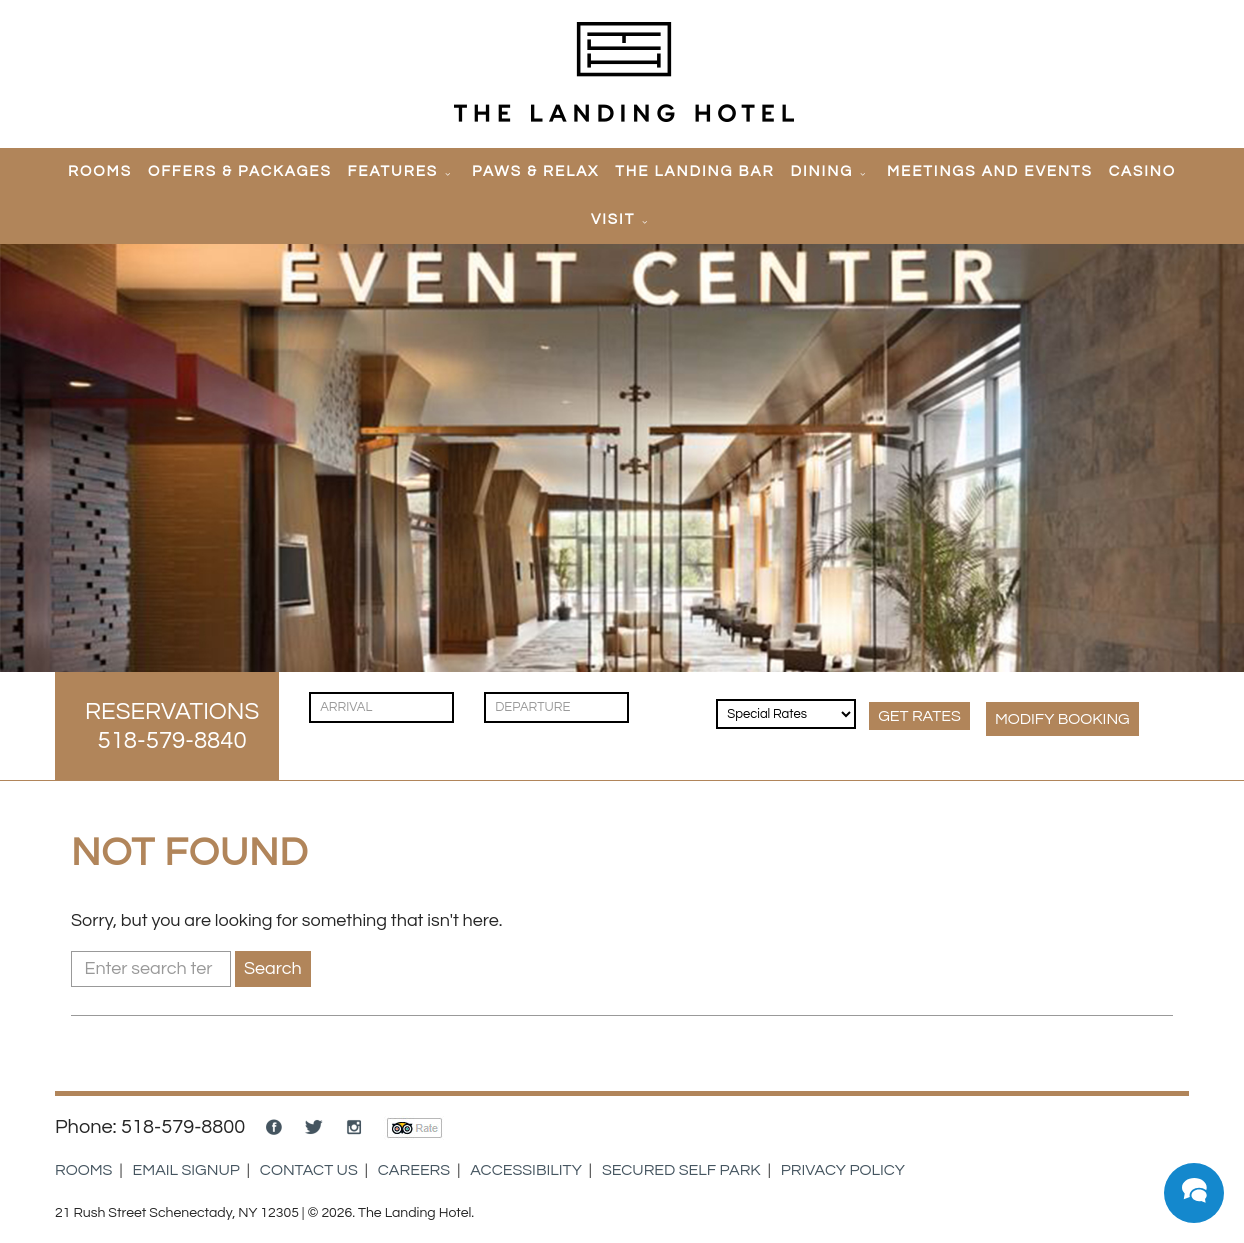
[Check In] (381, 707)
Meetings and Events (990, 171)
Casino (1142, 171)
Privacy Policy (843, 1170)
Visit (613, 219)
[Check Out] (556, 707)
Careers (414, 1170)
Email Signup (186, 1170)
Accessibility (526, 1170)
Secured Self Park (681, 1170)
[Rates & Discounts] (786, 714)
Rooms (100, 171)
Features (393, 171)
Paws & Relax (535, 171)
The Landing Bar (694, 171)
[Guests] (675, 697)
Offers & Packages (240, 171)
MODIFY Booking (1062, 719)
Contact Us (309, 1170)
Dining (822, 171)
